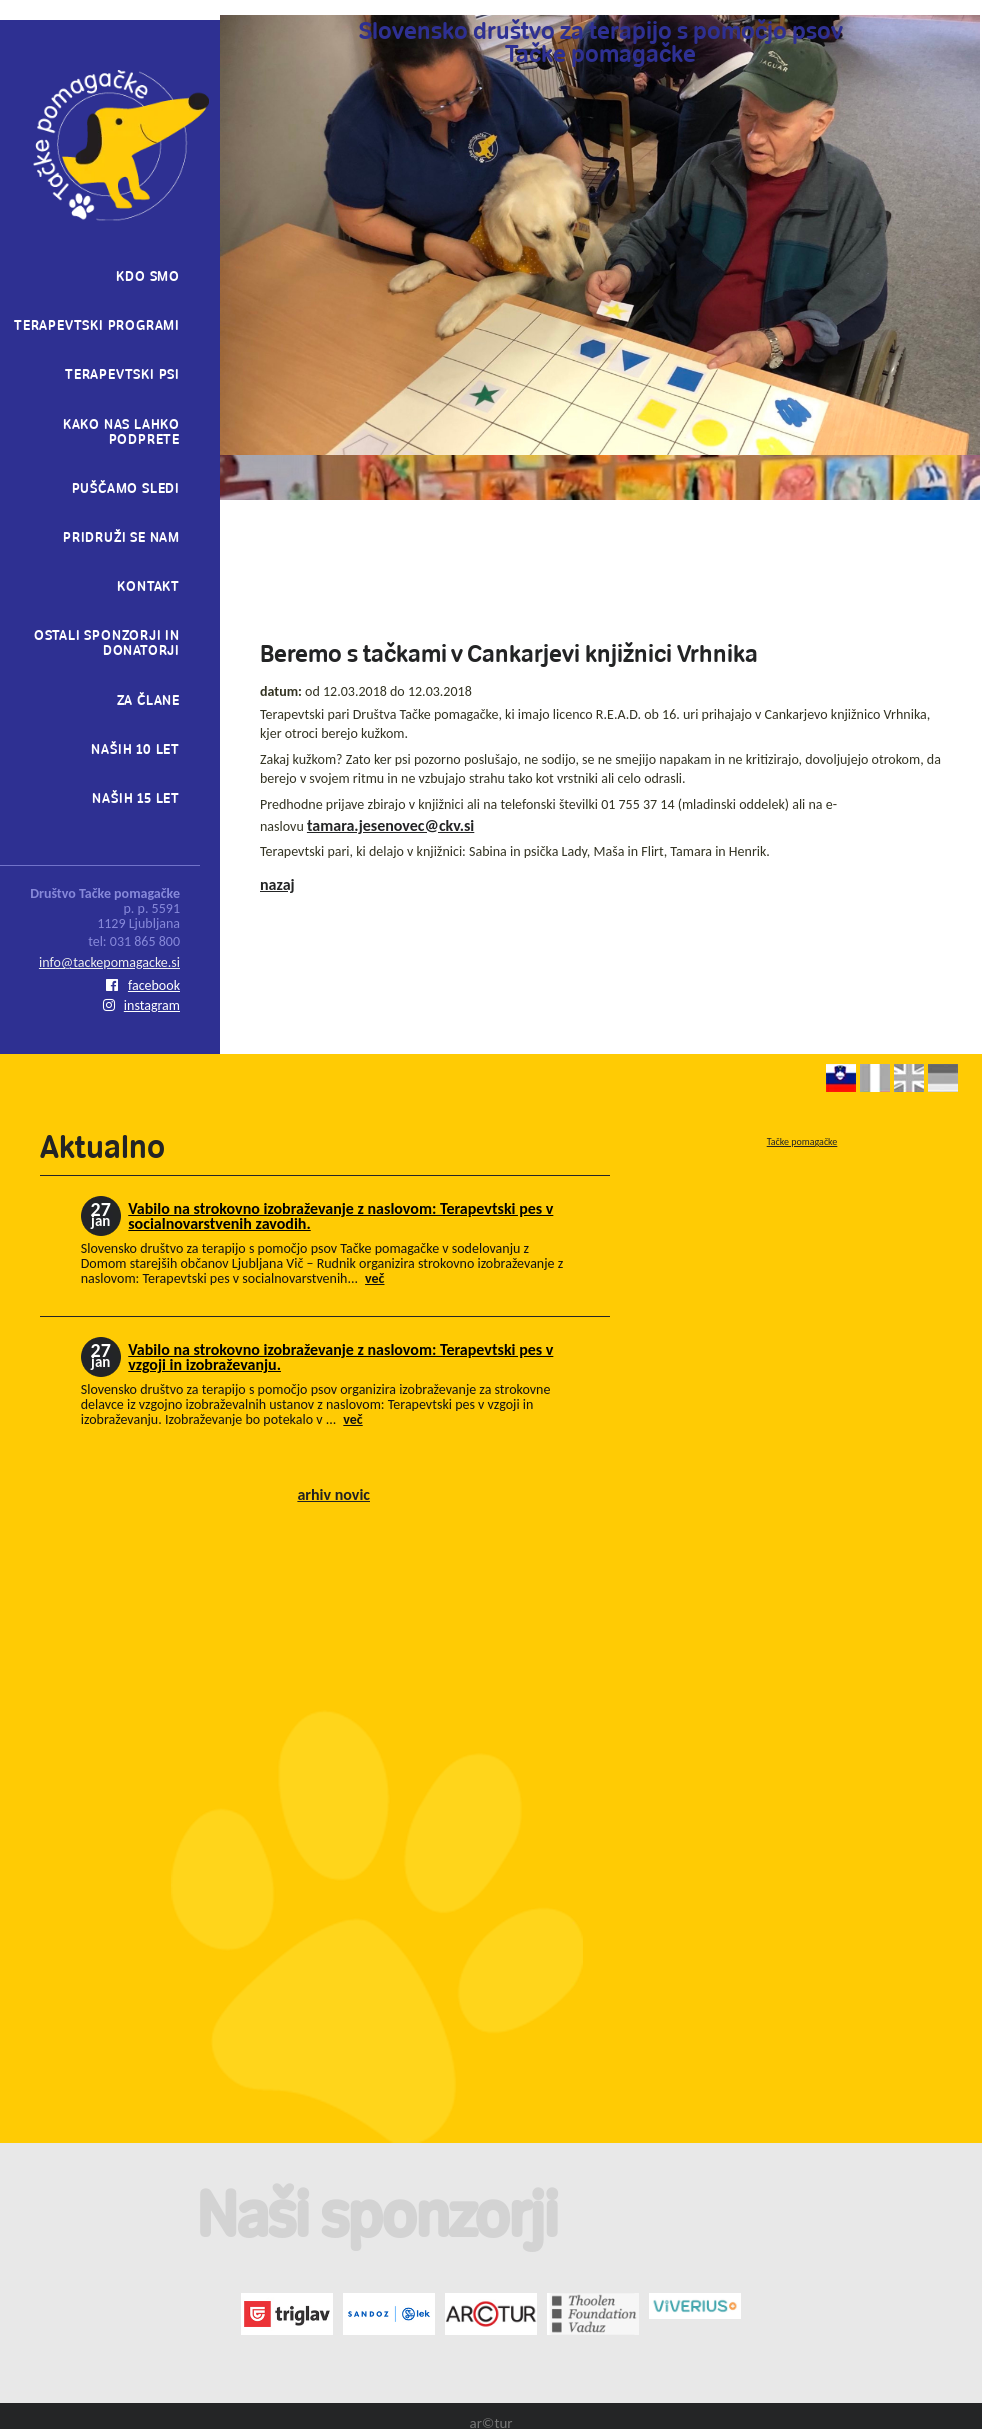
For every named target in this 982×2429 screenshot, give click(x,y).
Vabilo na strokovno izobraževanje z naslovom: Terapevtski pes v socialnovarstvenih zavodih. (340, 1216)
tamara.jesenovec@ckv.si (390, 825)
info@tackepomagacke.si (109, 962)
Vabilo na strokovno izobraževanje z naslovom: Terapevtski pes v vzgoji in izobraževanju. (340, 1357)
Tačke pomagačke (802, 1141)
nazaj (277, 884)
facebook (143, 985)
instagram (141, 1005)
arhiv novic (333, 1494)
